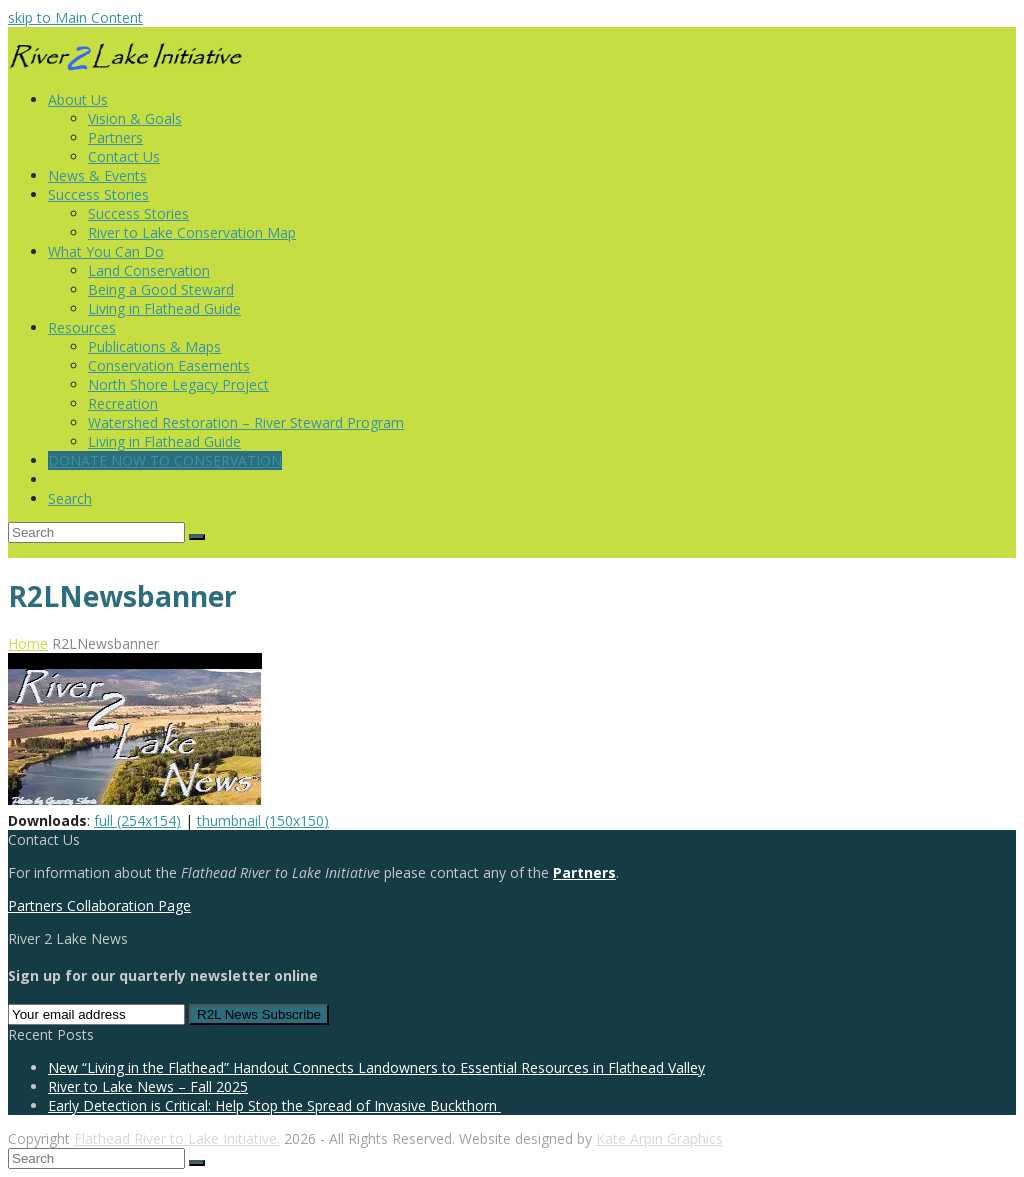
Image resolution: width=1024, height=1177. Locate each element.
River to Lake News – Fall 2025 (148, 1086)
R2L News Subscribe (259, 1014)
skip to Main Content (75, 17)
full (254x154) (137, 820)
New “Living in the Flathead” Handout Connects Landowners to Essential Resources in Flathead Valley (376, 1067)
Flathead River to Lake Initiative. (177, 1138)
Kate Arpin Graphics (659, 1138)
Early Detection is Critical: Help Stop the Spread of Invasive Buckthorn (274, 1105)
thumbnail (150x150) (263, 820)
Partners (584, 872)
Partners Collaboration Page (99, 905)
